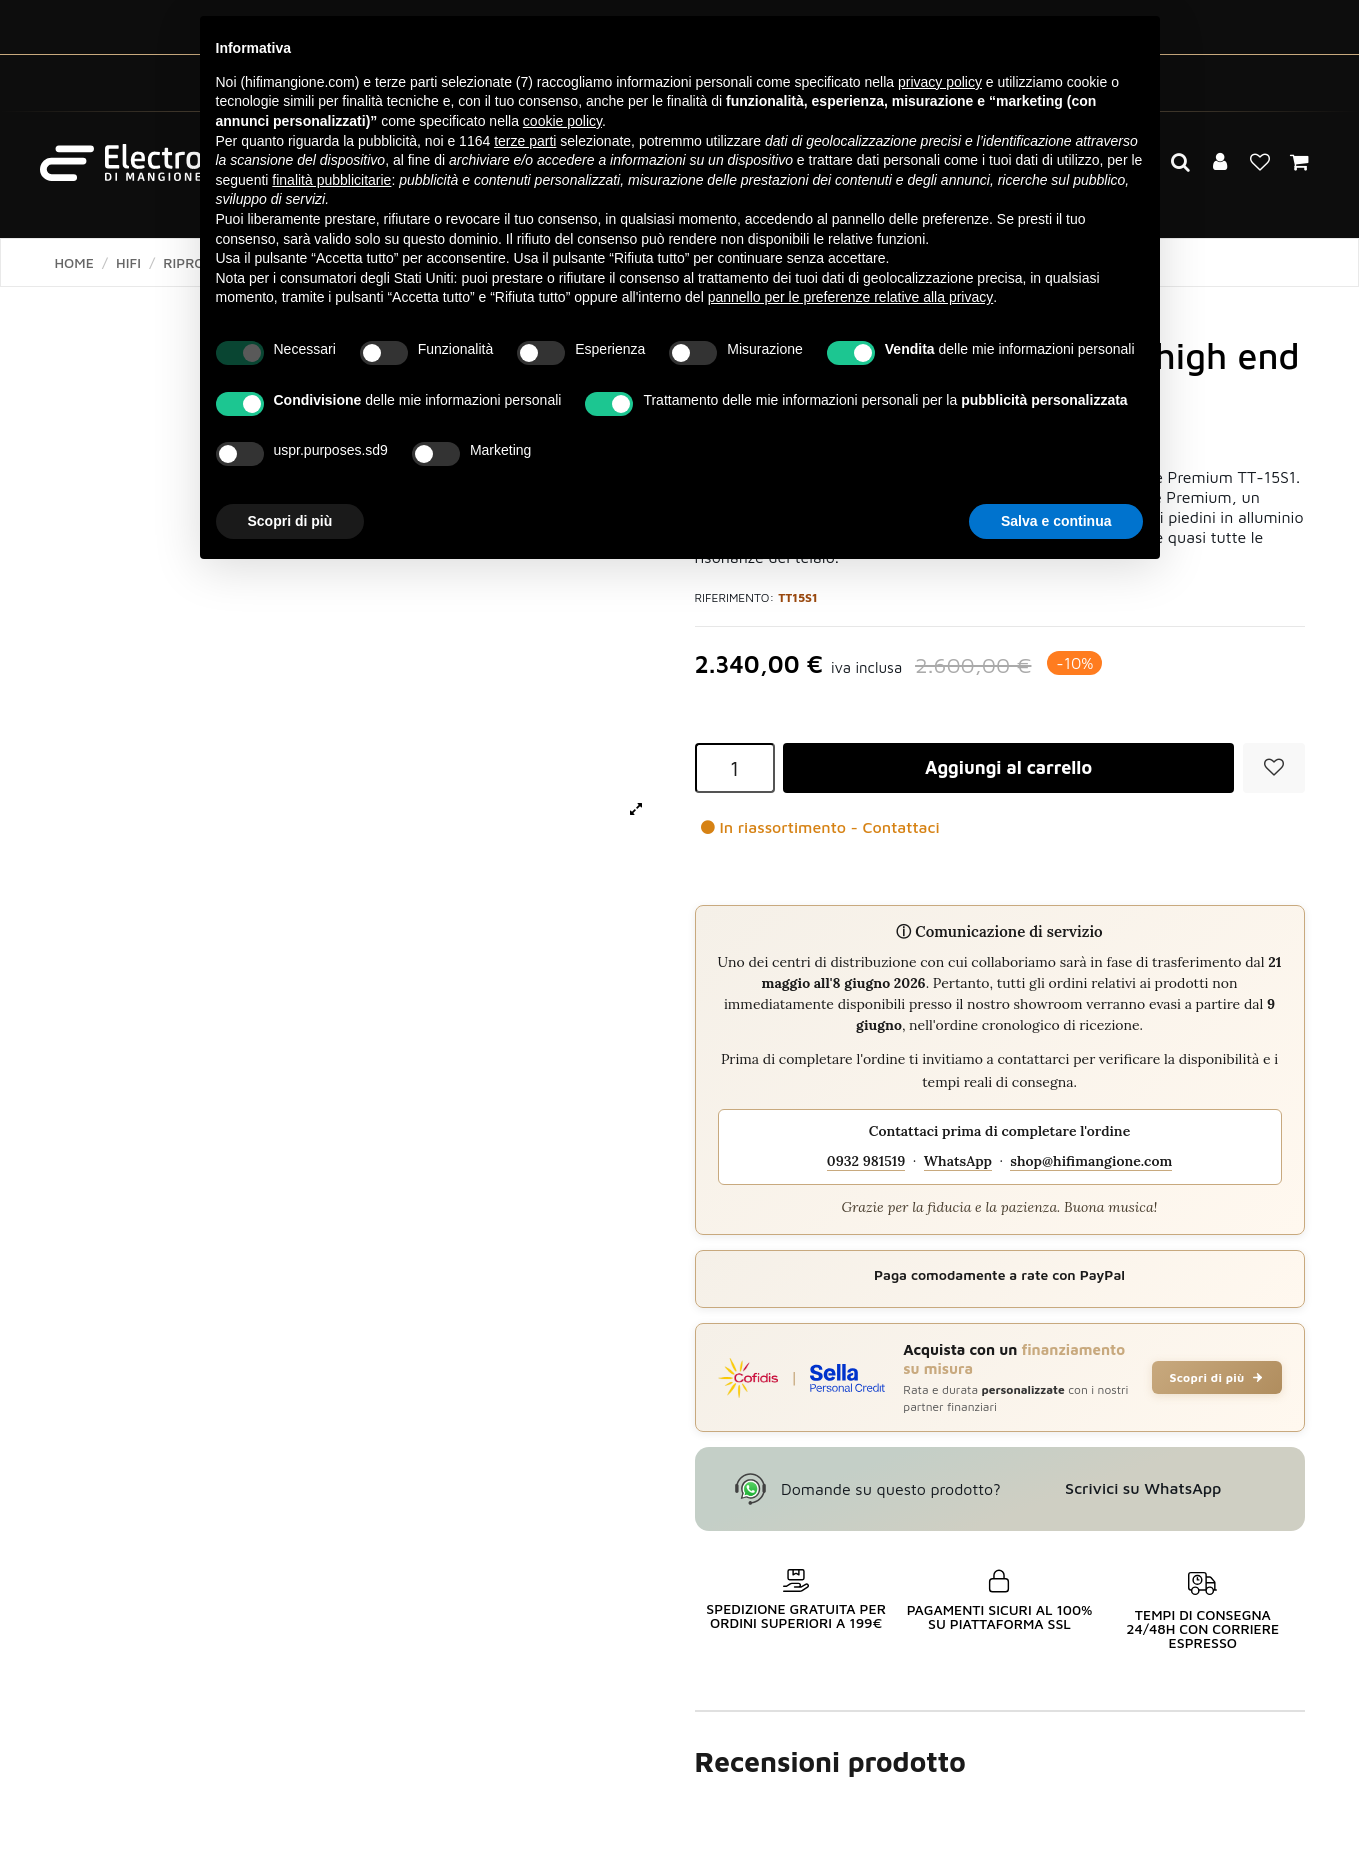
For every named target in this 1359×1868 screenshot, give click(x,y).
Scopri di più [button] (290, 521)
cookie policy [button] (562, 121)
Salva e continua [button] (1056, 521)
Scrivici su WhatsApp (1143, 1488)
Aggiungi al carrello (1008, 767)
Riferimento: (735, 597)
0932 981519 (866, 1161)
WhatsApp (958, 1161)
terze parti (525, 141)
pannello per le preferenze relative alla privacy (851, 297)
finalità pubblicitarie (331, 180)
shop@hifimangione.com (1091, 1161)
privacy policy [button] (940, 82)
